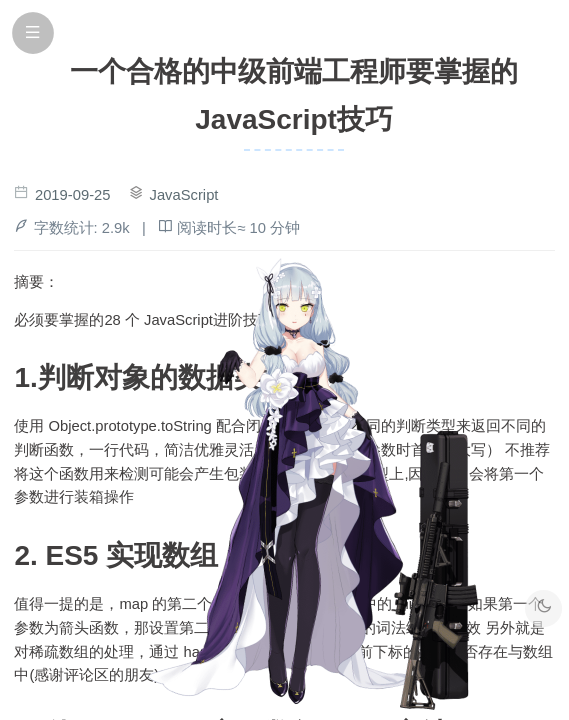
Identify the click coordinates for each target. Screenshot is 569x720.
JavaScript (184, 195)
